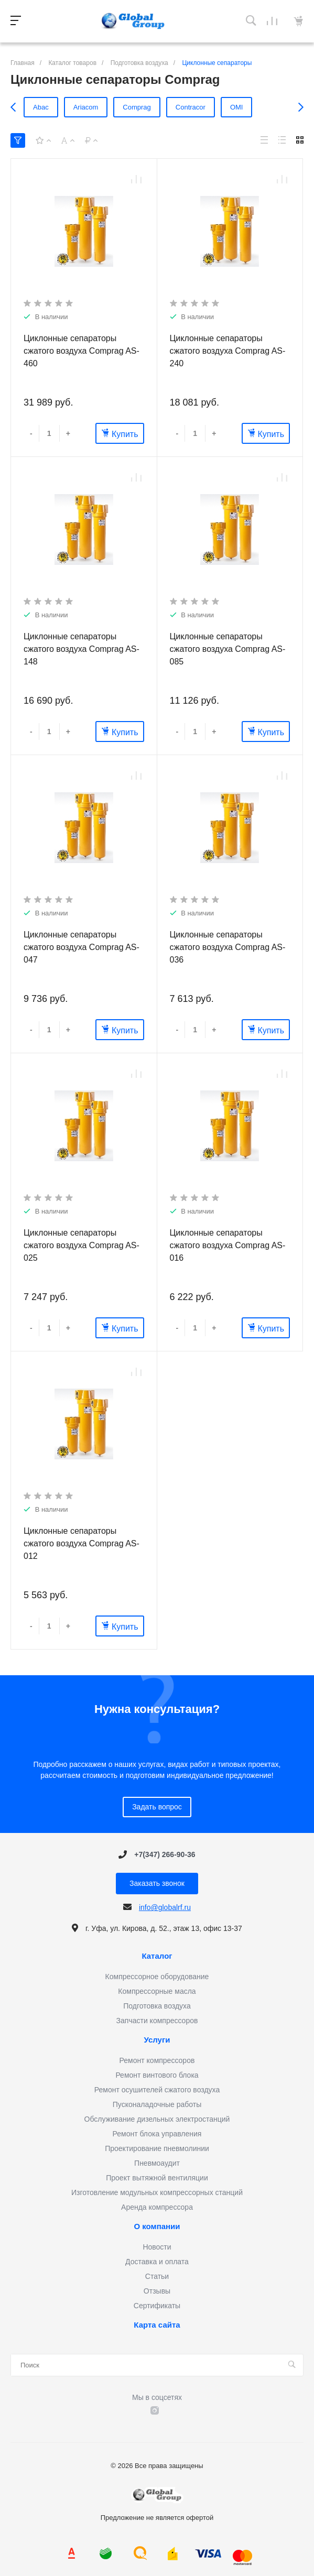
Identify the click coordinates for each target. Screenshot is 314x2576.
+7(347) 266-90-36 (164, 1854)
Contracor (190, 107)
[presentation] (15, 107)
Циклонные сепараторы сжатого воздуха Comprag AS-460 (81, 351)
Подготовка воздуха (156, 2006)
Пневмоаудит (157, 2163)
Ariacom (86, 107)
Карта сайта (157, 2325)
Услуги (157, 2040)
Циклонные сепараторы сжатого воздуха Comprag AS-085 (228, 649)
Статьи (157, 2276)
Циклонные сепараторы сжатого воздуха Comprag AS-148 (81, 649)
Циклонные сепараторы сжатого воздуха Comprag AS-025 (81, 1245)
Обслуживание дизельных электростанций (157, 2119)
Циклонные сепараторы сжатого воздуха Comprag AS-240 (228, 351)
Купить (119, 434)
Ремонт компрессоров (157, 2060)
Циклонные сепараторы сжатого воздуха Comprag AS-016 (228, 1245)
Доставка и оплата (157, 2261)
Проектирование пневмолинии (157, 2148)
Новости (157, 2247)
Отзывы (157, 2291)
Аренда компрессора (157, 2207)
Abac (41, 107)
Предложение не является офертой (133, 21)
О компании (157, 2226)
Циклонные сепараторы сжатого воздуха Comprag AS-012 (81, 1543)
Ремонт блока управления (157, 2134)
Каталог (157, 1956)
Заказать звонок (157, 1883)
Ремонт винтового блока (156, 2075)
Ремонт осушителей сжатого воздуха (157, 2090)
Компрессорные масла (157, 1991)
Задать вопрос (157, 1807)
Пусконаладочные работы (157, 2104)
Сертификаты (157, 2305)
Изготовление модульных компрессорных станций (157, 2192)
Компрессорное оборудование (157, 1976)
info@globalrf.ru (165, 1907)
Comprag (136, 107)
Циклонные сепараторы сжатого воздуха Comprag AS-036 (228, 947)
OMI (236, 107)
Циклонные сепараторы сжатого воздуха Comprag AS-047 (81, 947)
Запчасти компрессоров (157, 2020)
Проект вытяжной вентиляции (157, 2178)
